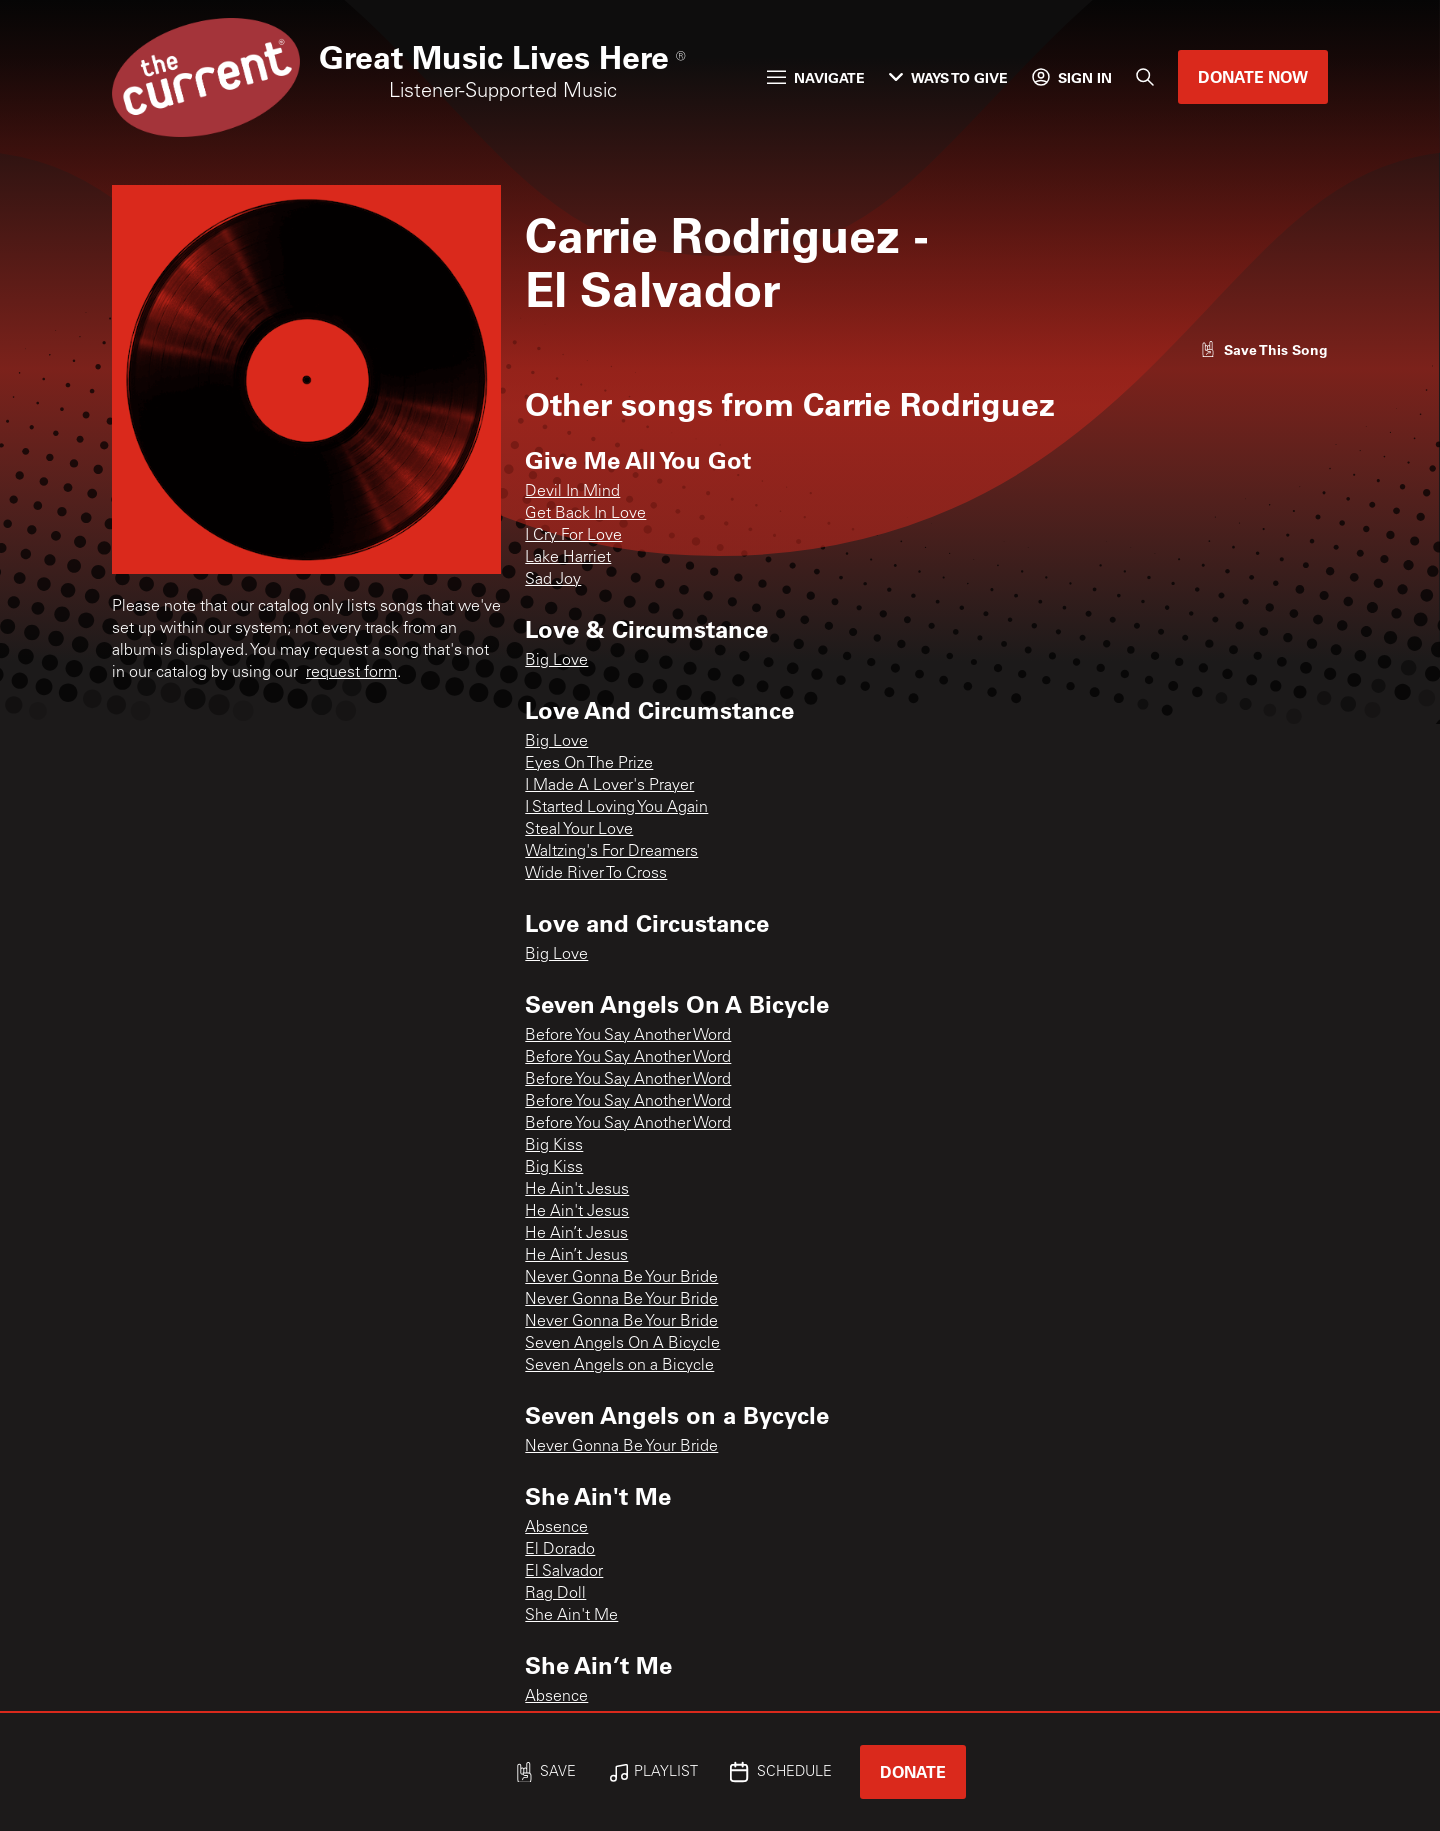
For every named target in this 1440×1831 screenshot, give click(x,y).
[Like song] (1264, 349)
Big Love (556, 661)
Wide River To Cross (596, 874)
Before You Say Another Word (628, 1036)
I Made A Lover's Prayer (609, 786)
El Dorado (560, 1550)
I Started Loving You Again (616, 808)
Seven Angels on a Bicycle (619, 1366)
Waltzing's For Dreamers (611, 852)
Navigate (816, 77)
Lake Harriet (568, 558)
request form (351, 673)
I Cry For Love (573, 536)
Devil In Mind (572, 492)
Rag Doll (555, 1594)
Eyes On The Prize (589, 764)
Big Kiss (554, 1146)
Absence (556, 1528)
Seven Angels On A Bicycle (622, 1344)
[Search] (1145, 77)
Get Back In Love (585, 514)
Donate (913, 1771)
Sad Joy (553, 580)
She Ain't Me (571, 1616)
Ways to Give (948, 77)
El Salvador (564, 1572)
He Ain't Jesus (577, 1190)
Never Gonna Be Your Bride (621, 1278)
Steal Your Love (579, 830)
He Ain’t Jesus (576, 1234)
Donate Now (1253, 76)
